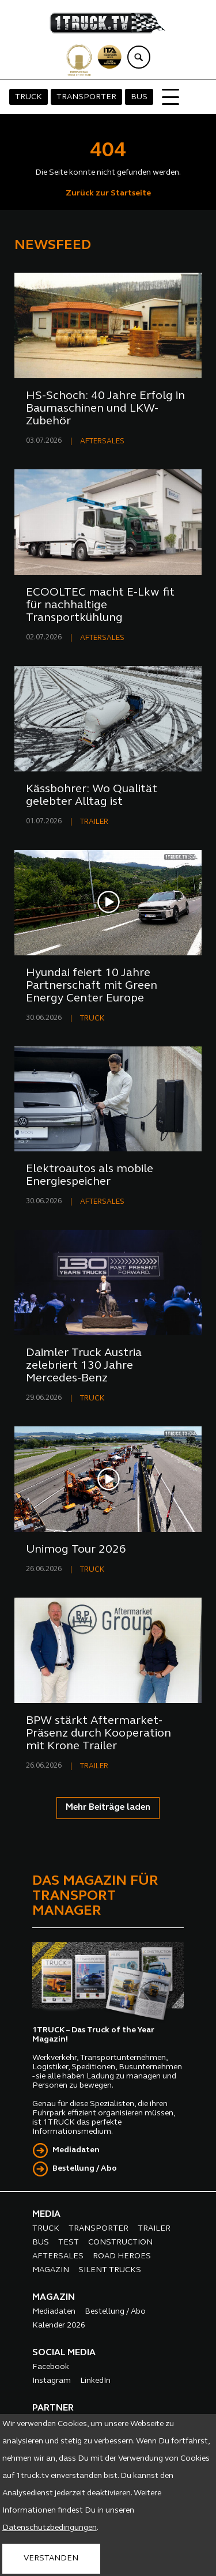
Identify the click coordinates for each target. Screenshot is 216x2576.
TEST (68, 2242)
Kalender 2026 (58, 2325)
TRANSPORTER (86, 97)
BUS (139, 97)
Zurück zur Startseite (108, 193)
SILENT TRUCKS (109, 2270)
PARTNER (53, 2408)
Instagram (51, 2381)
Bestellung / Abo (84, 2168)
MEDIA (46, 2214)
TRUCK (28, 97)
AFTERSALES (102, 441)
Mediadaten (76, 2150)
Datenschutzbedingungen (49, 2528)
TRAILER (94, 822)
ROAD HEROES (122, 2256)
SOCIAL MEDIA (64, 2352)
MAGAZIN (50, 2270)
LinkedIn (95, 2381)
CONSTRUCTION (120, 2242)
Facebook (50, 2367)
